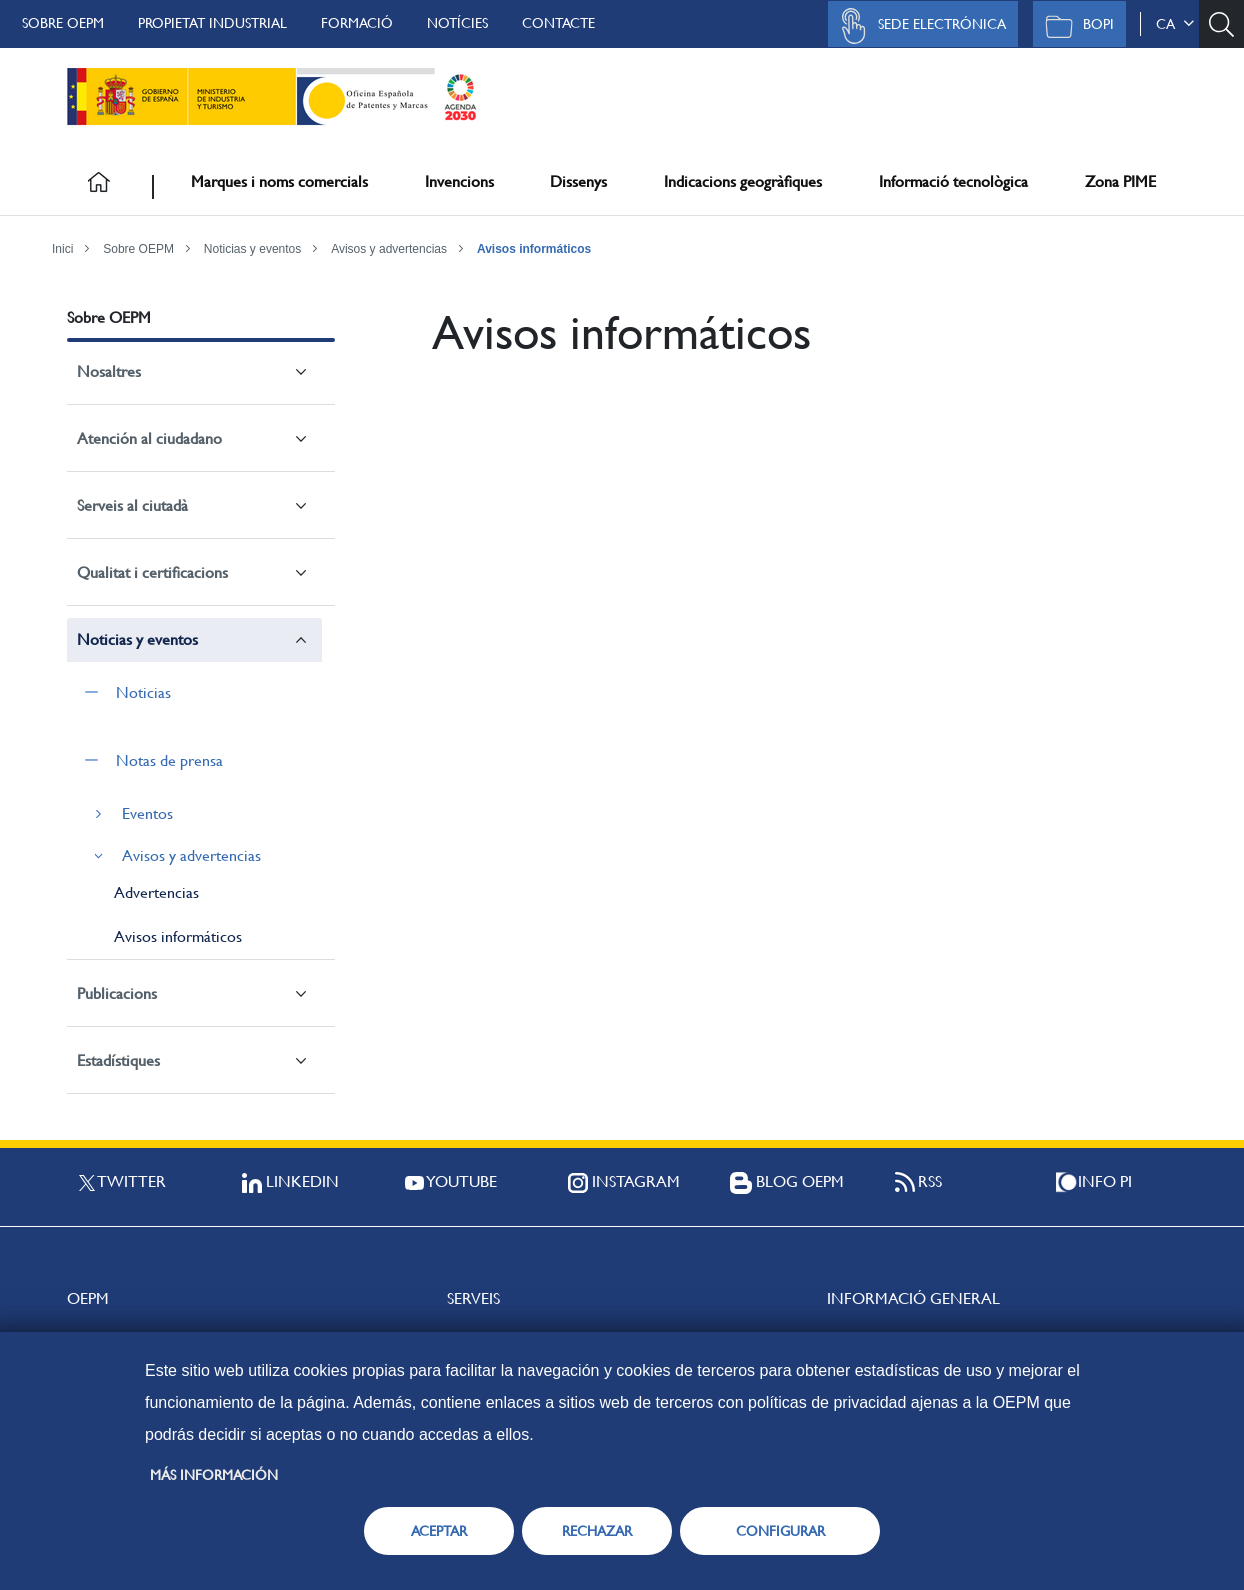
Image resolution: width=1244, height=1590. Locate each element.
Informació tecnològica (953, 181)
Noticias (143, 692)
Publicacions (117, 993)
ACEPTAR (439, 1531)
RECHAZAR (597, 1531)
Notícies (457, 23)
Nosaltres (109, 371)
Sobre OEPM (63, 23)
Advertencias (156, 892)
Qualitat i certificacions (152, 572)
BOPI (1074, 26)
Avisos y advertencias (389, 249)
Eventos (147, 813)
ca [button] (1175, 24)
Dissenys (578, 181)
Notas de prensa (169, 760)
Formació (357, 23)
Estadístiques (118, 1060)
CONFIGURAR (780, 1531)
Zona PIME (1120, 181)
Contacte (558, 23)
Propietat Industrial (212, 23)
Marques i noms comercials (279, 181)
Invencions (459, 181)
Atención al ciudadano (149, 438)
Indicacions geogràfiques (743, 181)
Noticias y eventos (252, 249)
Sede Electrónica (918, 26)
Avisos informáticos (534, 249)
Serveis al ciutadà (132, 505)
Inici (62, 249)
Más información (214, 1475)
